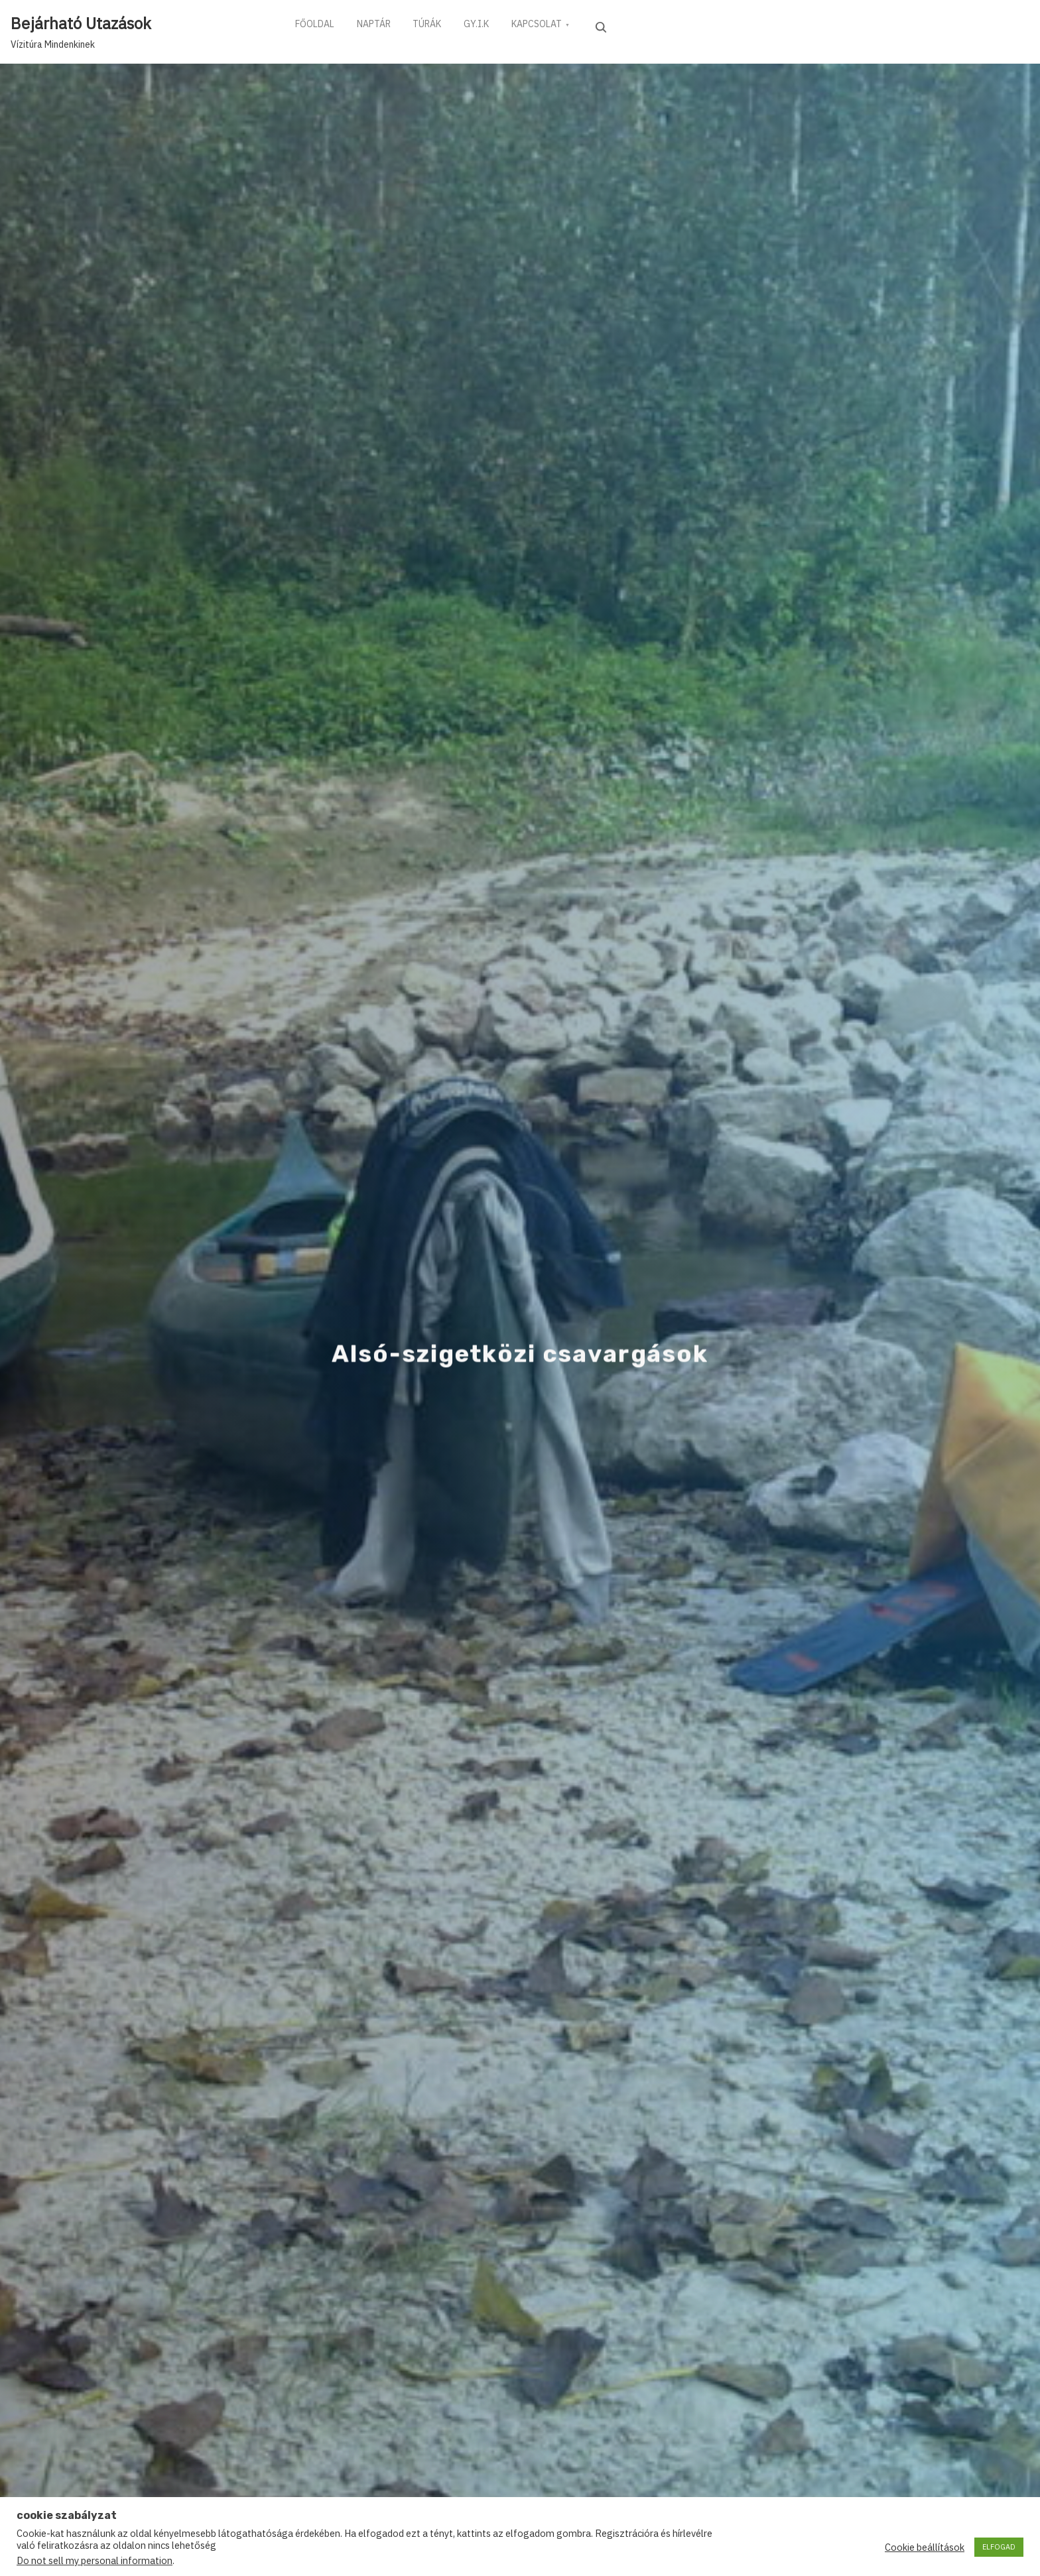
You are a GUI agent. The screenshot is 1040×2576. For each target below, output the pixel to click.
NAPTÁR (380, 26)
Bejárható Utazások (81, 23)
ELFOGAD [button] (998, 2546)
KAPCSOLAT (555, 26)
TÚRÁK (437, 26)
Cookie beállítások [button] (924, 2547)
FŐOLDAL (316, 26)
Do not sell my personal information (94, 2560)
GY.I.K (490, 26)
